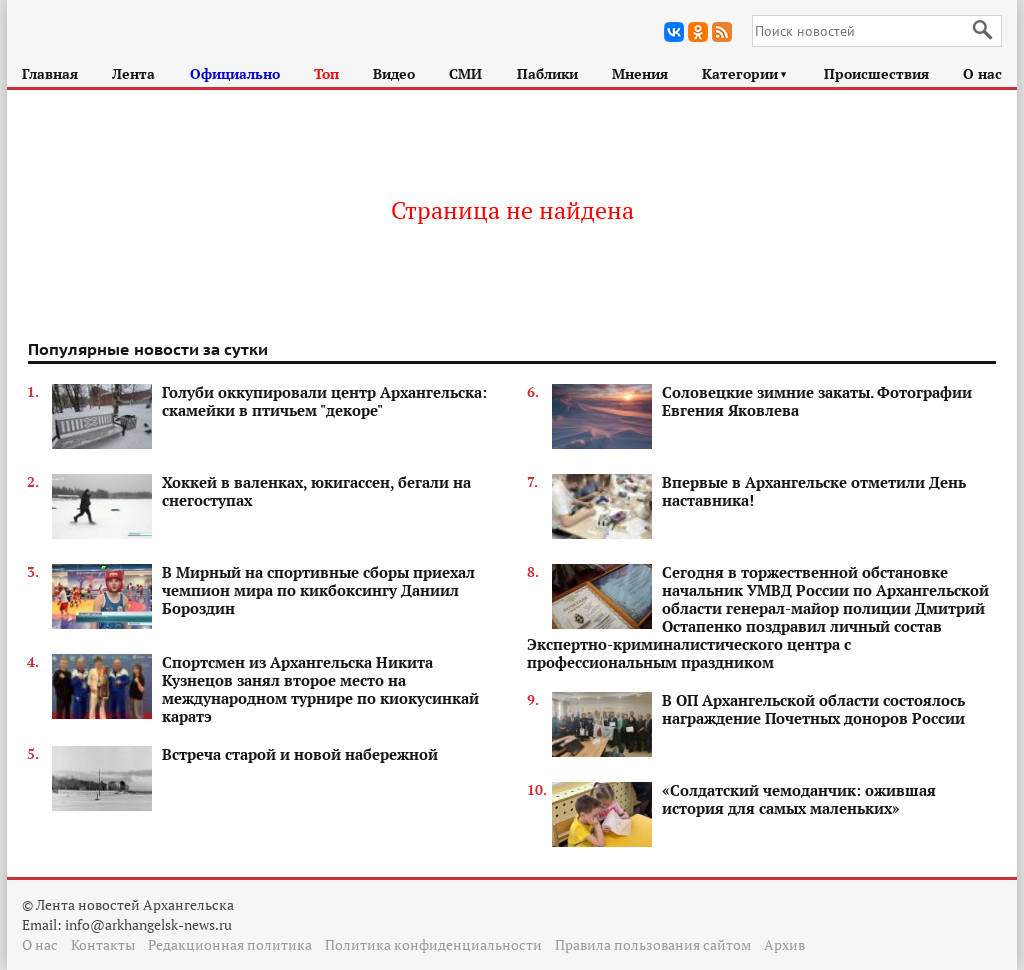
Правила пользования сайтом (653, 944)
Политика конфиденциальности (433, 944)
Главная (50, 73)
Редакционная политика (230, 944)
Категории (745, 73)
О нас (982, 73)
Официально (235, 73)
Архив (784, 944)
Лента (133, 73)
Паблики (547, 73)
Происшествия (876, 73)
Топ (326, 73)
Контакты (103, 944)
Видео (394, 73)
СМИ (465, 73)
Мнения (640, 73)
